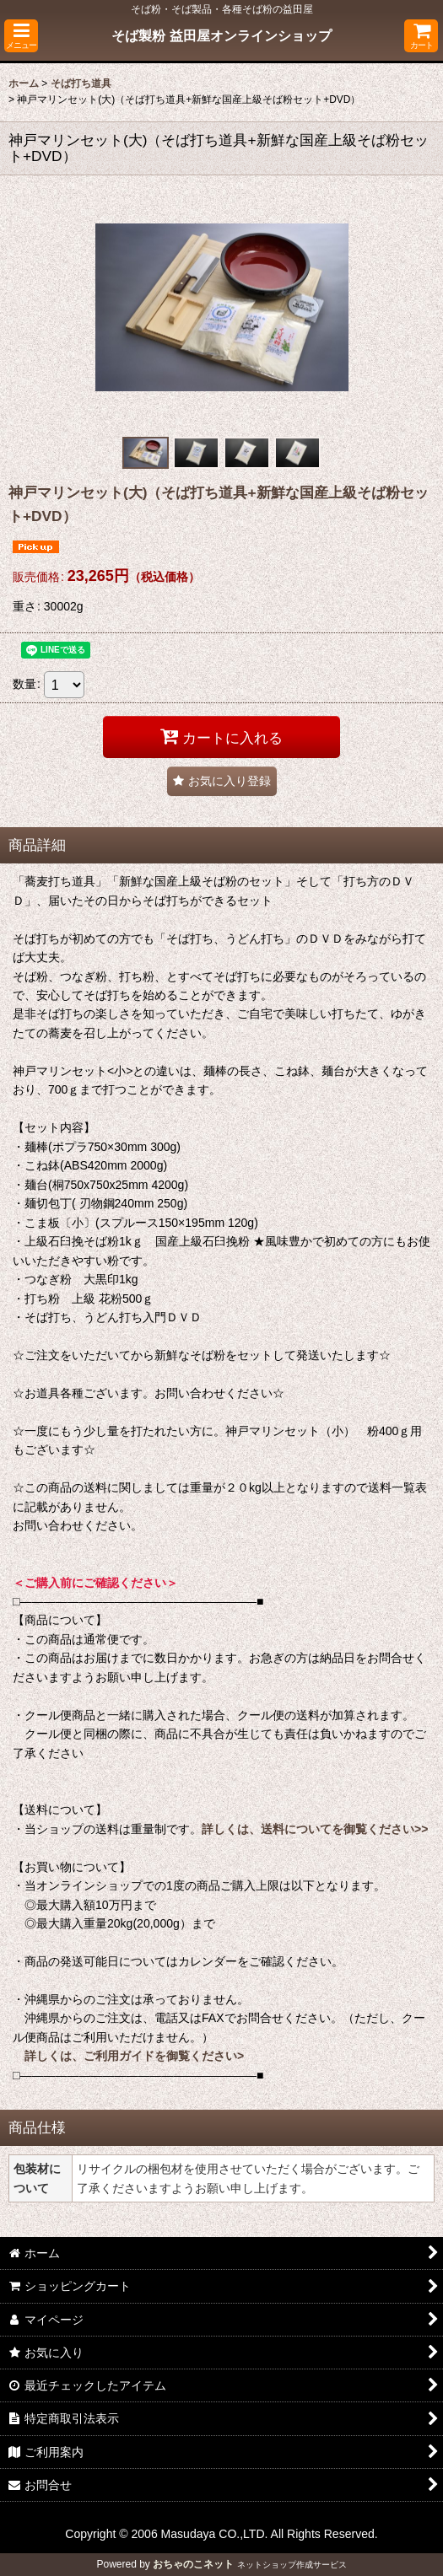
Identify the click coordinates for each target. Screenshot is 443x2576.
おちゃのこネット (193, 2564)
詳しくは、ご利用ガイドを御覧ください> (134, 2055)
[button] (21, 35)
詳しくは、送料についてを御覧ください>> (315, 1829)
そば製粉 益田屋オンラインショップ (221, 35)
